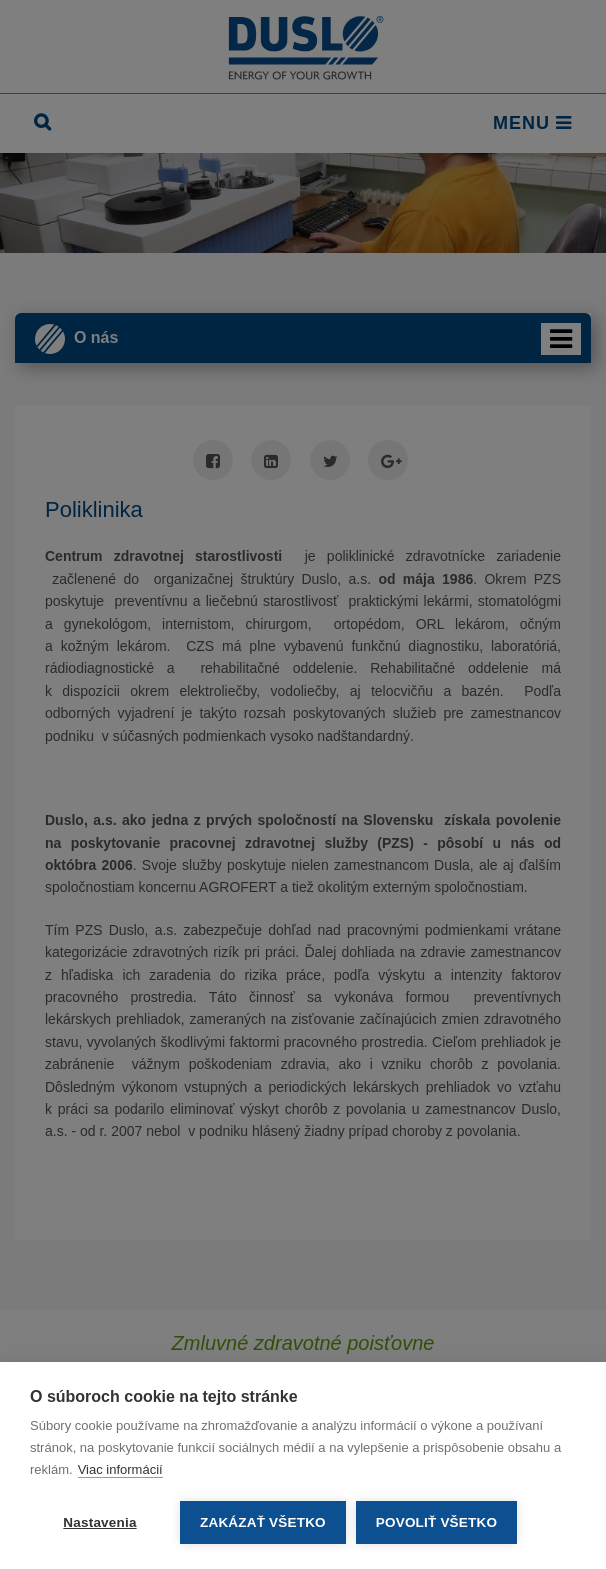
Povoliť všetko (436, 1522)
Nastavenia (99, 1522)
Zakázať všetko (263, 1522)
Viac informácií (120, 1469)
